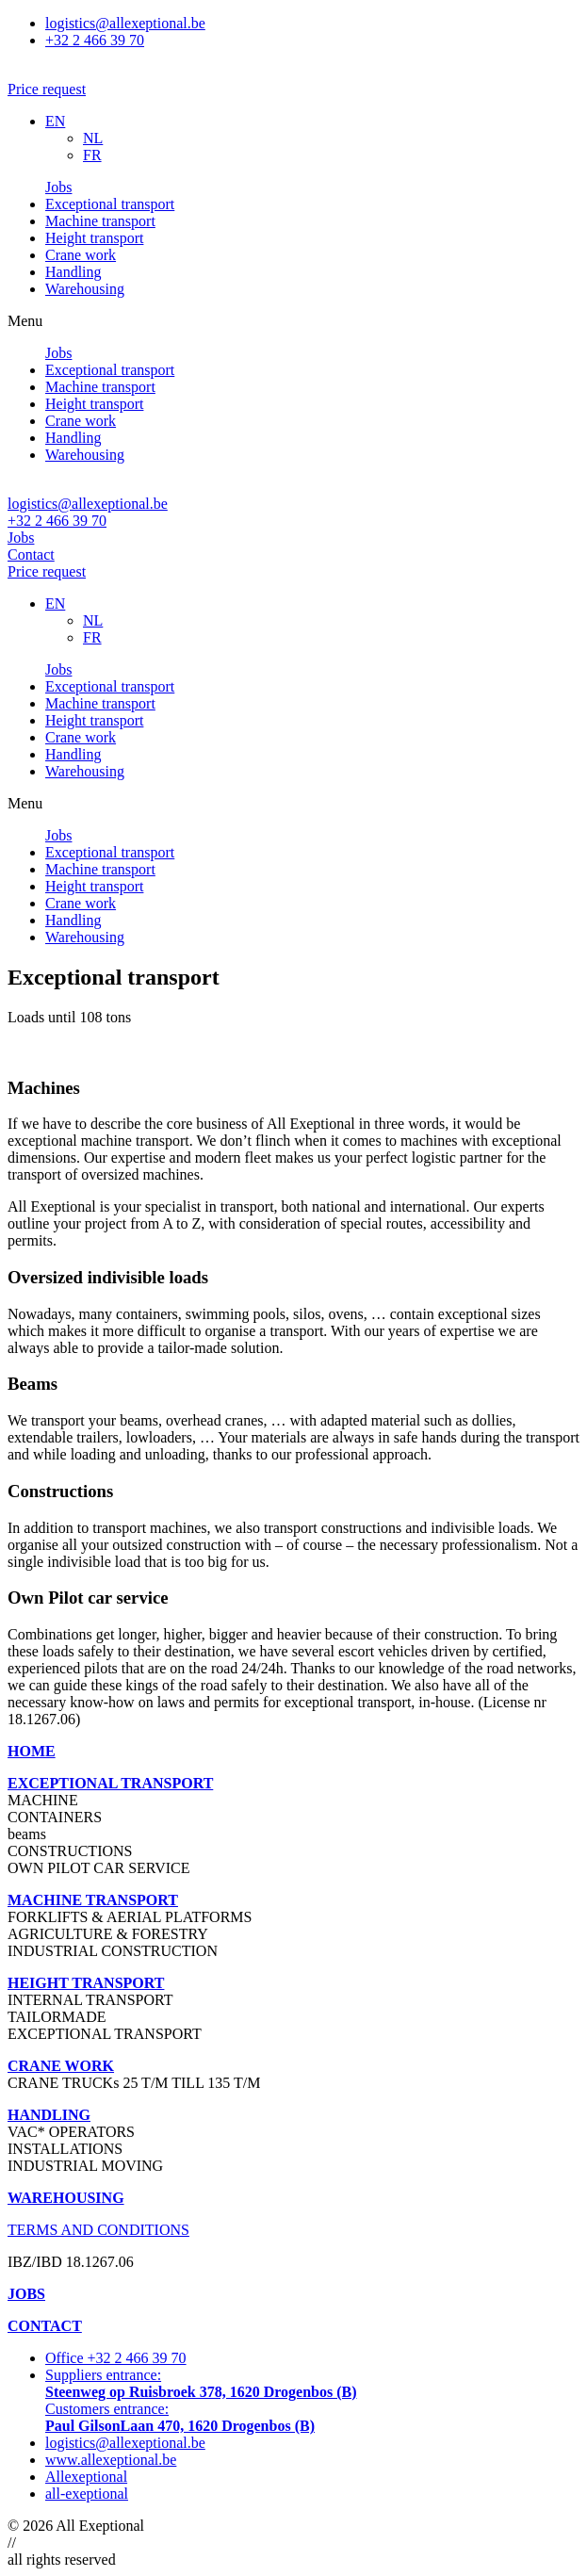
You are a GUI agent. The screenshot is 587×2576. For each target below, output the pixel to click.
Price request (47, 571)
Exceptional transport (109, 204)
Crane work (80, 255)
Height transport (94, 238)
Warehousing (84, 289)
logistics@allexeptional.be (88, 504)
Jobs (58, 187)
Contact (31, 554)
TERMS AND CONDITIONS (98, 2230)
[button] (47, 89)
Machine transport (100, 221)
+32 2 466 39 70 (57, 521)
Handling (73, 272)
